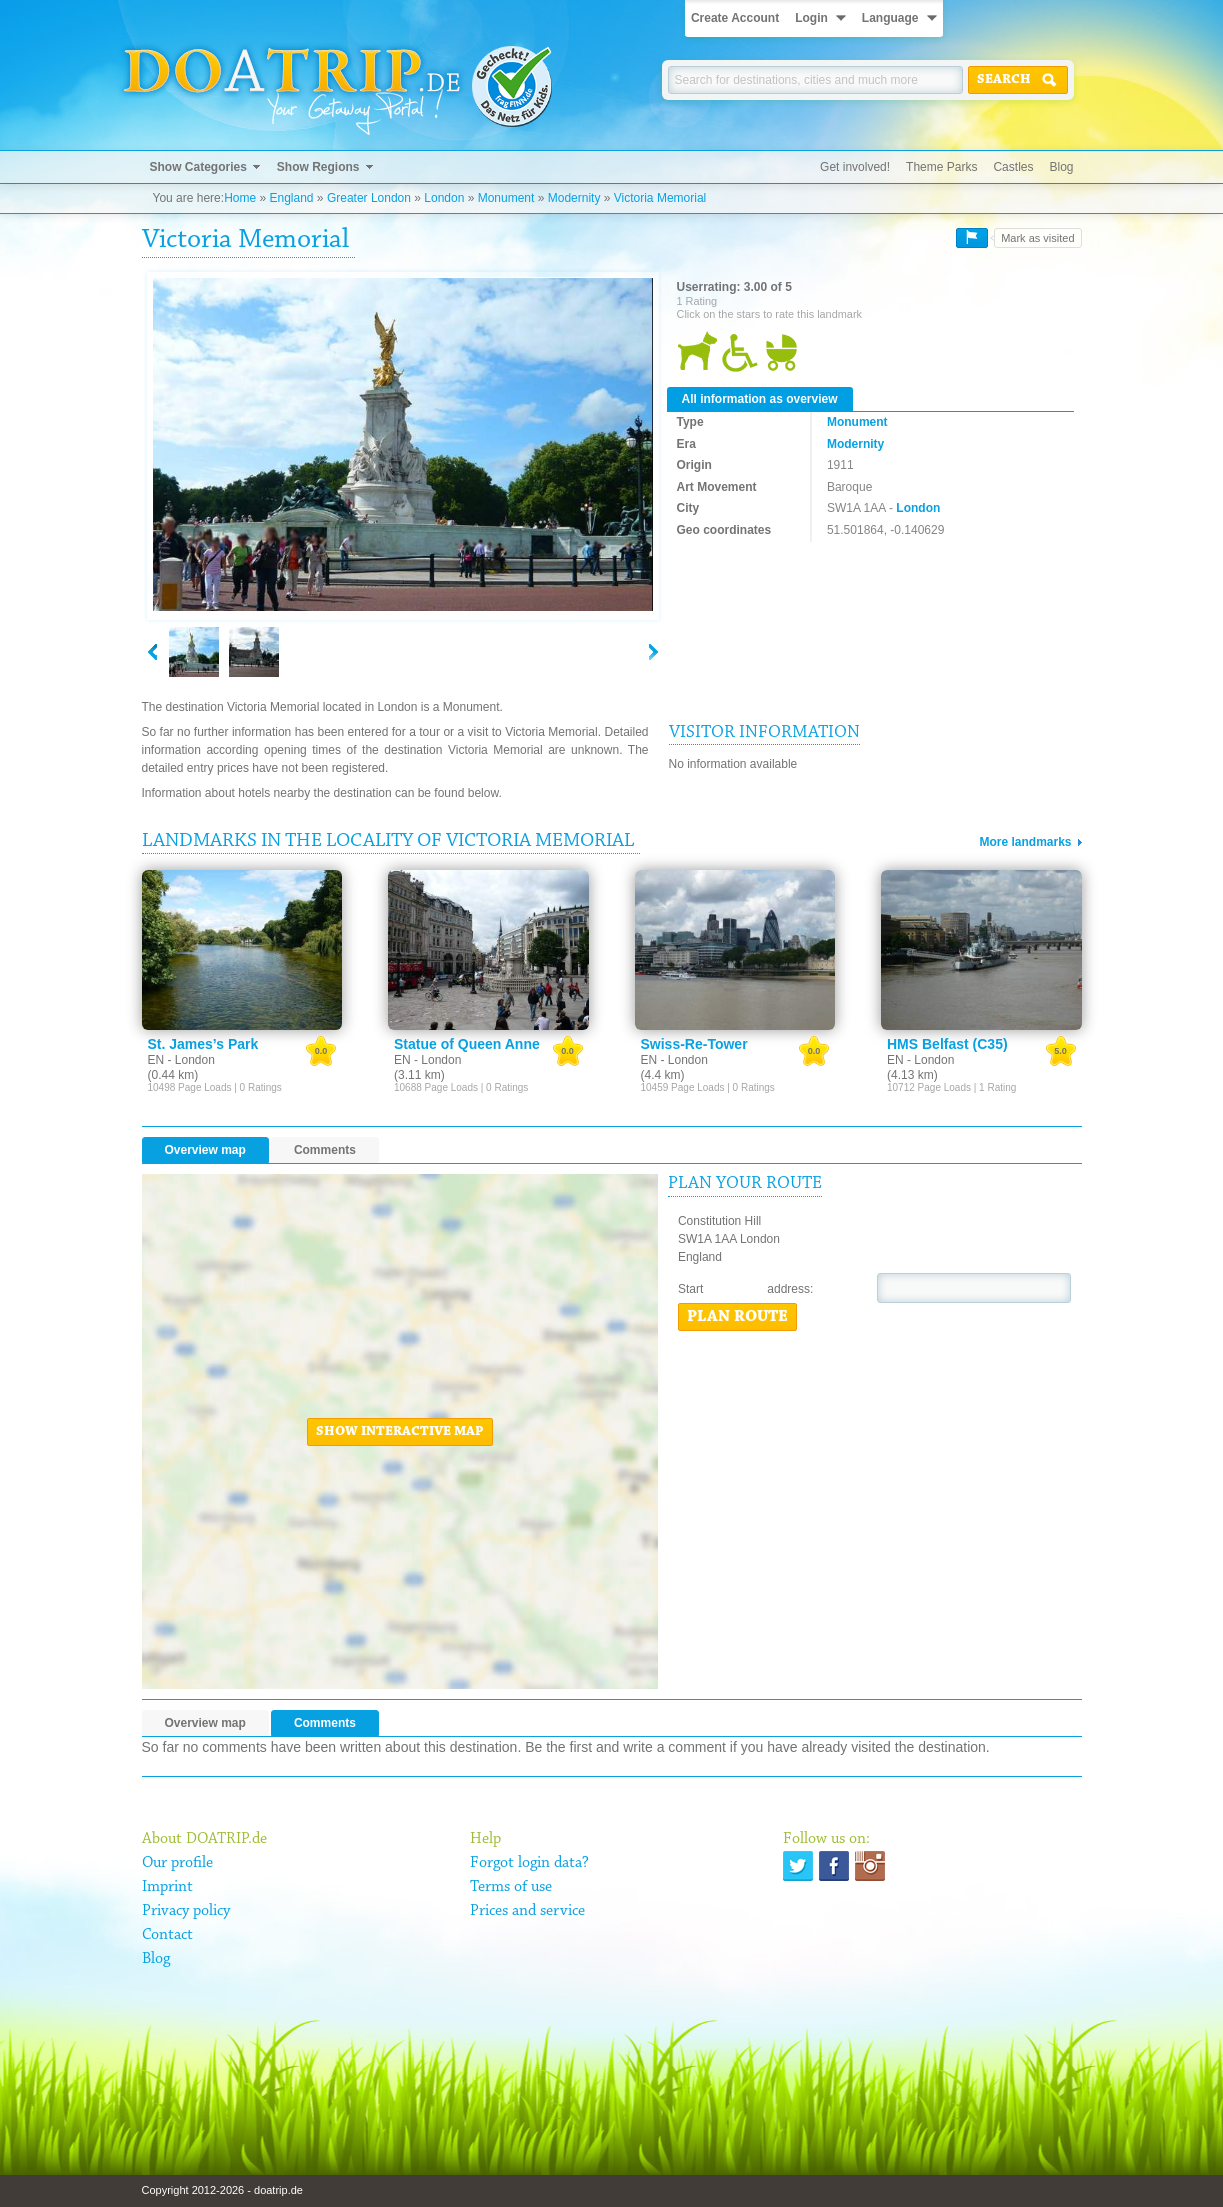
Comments (325, 1150)
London (444, 198)
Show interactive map (400, 1432)
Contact (167, 1935)
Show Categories (198, 167)
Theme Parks (941, 167)
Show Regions (318, 167)
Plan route (737, 1317)
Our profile (177, 1863)
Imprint (167, 1887)
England (291, 198)
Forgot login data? (529, 1863)
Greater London (369, 198)
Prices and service (527, 1911)
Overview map (205, 1150)
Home (240, 198)
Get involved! (855, 167)
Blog (1061, 167)
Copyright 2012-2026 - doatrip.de (222, 2190)
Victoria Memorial (660, 198)
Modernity (574, 198)
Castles (1013, 167)
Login (811, 18)
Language (890, 18)
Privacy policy (186, 1911)
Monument (506, 198)
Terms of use (511, 1887)
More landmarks (1025, 842)
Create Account (735, 18)
